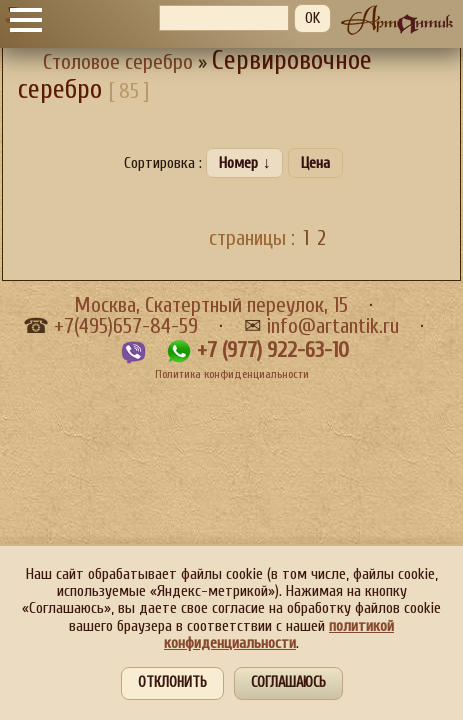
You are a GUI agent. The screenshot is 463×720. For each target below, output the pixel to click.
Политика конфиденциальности (232, 374)
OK (312, 18)
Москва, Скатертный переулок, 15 (211, 305)
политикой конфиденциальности (279, 634)
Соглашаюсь (288, 682)
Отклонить (172, 682)
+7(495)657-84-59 (126, 326)
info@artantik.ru (333, 326)
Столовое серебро (118, 62)
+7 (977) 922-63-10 (273, 351)
